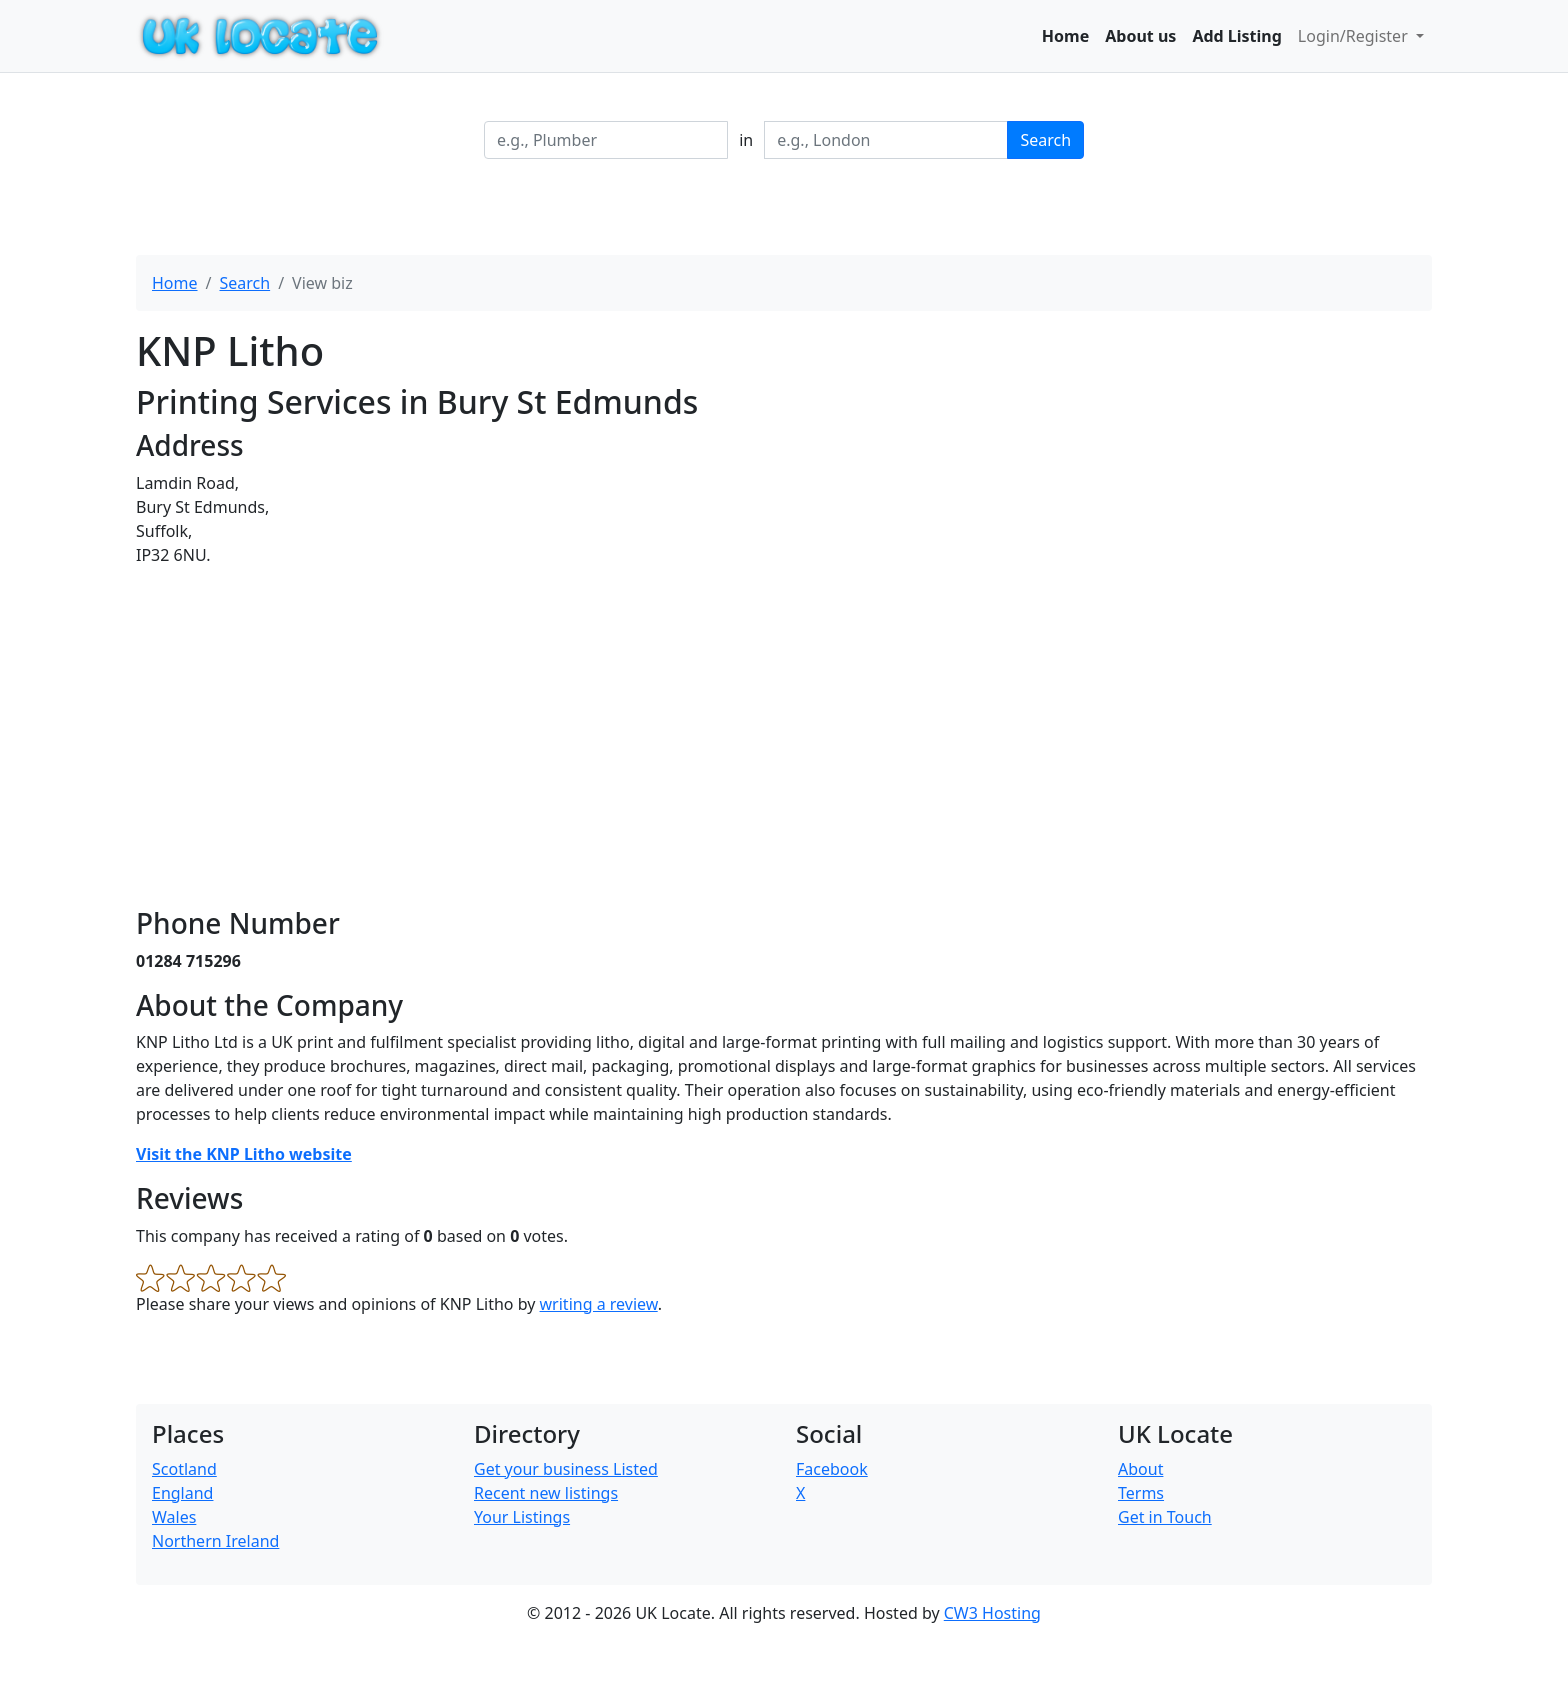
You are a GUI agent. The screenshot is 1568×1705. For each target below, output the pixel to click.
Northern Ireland (215, 1541)
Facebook (832, 1469)
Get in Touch (1165, 1517)
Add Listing (1236, 36)
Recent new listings (546, 1493)
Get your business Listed (566, 1469)
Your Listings (522, 1517)
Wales (174, 1517)
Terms (1141, 1493)
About (1140, 1469)
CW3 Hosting (992, 1613)
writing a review (599, 1304)
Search (1045, 140)
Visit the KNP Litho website (244, 1154)
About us (1140, 36)
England (182, 1493)
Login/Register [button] (1355, 36)
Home (1065, 36)
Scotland (184, 1469)
